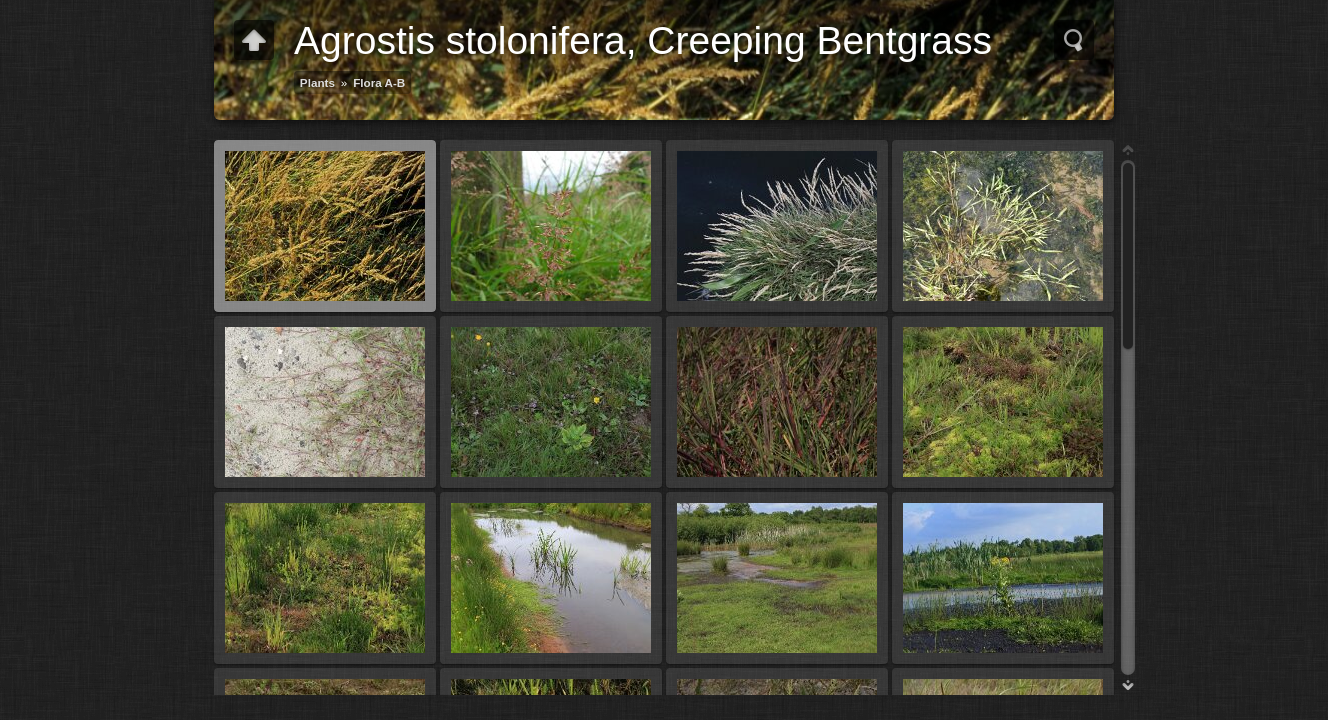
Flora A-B (379, 82)
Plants (317, 82)
